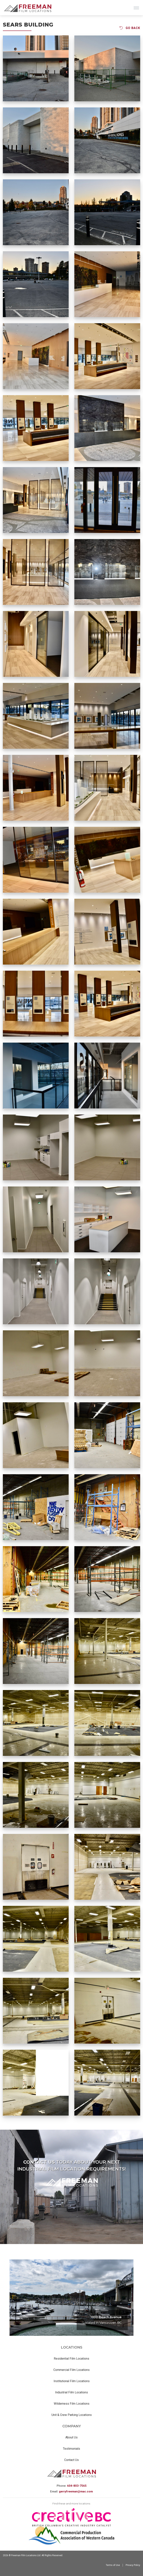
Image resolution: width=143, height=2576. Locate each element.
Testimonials (71, 2448)
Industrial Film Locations (71, 2392)
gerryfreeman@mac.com (76, 2491)
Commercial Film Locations (71, 2370)
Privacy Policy (133, 2565)
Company (71, 2426)
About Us (71, 2437)
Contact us (39, 2162)
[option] (71, 2297)
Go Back (130, 28)
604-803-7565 (77, 2485)
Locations (71, 2347)
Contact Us (71, 2460)
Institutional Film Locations (72, 2381)
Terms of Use (113, 2565)
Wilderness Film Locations (71, 2403)
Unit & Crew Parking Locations (71, 2415)
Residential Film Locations (71, 2358)
